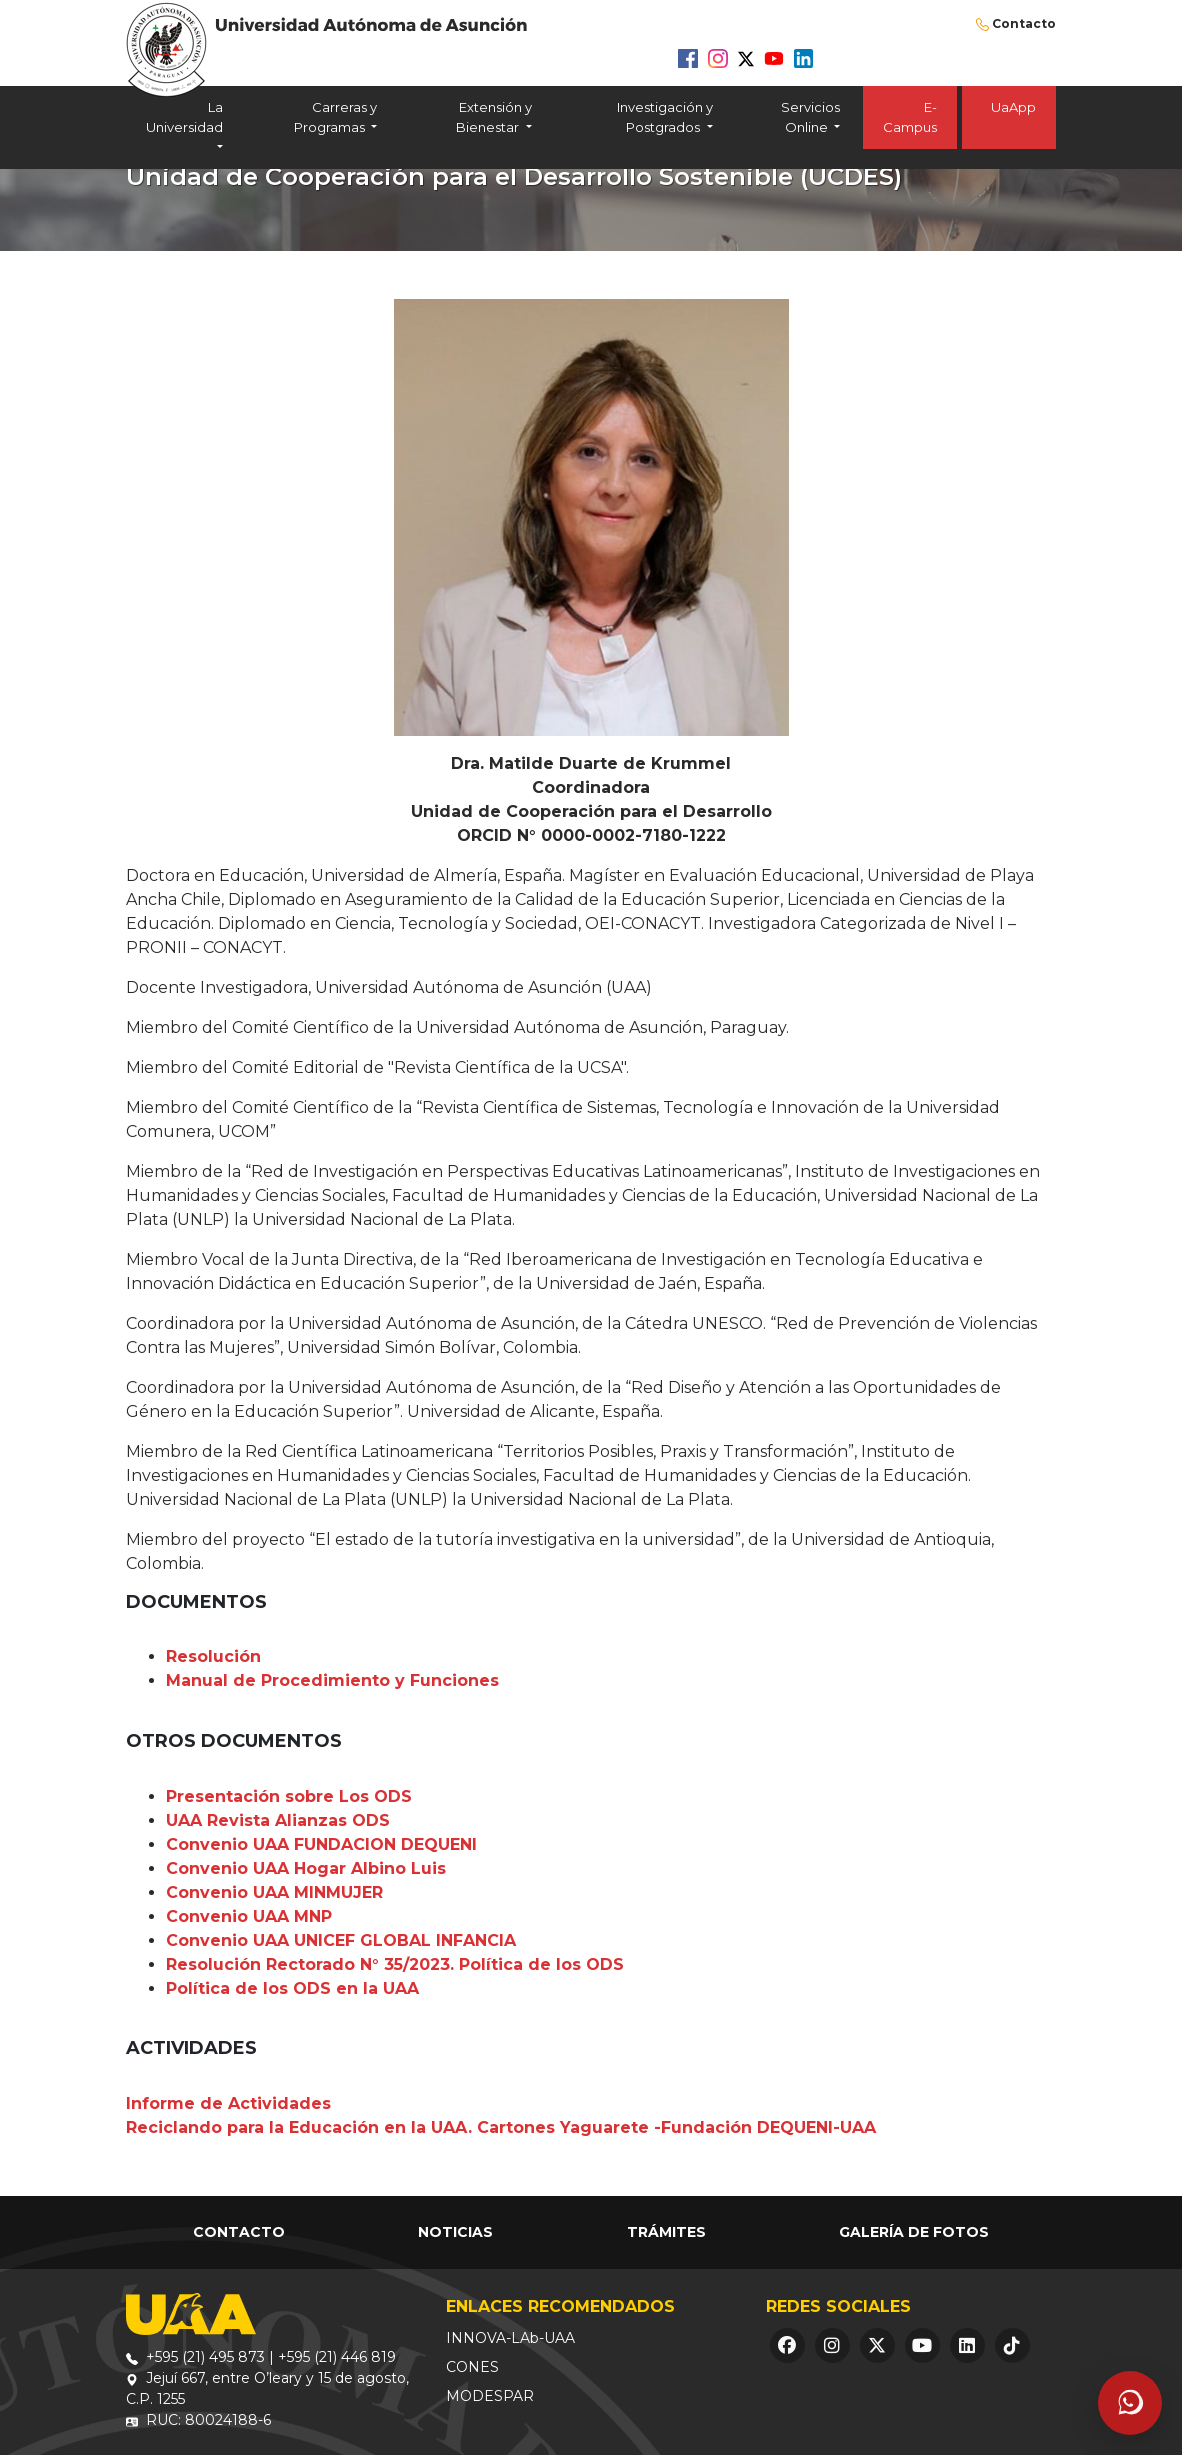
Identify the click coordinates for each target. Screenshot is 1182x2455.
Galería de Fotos (914, 2232)
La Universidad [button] (184, 117)
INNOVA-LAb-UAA (510, 2338)
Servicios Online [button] (810, 117)
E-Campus (910, 117)
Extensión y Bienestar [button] (493, 117)
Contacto (1024, 23)
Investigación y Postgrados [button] (665, 117)
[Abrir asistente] (1130, 2403)
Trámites (666, 2232)
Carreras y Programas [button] (335, 117)
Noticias (455, 2232)
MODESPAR (490, 2396)
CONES (472, 2367)
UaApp (1009, 117)
